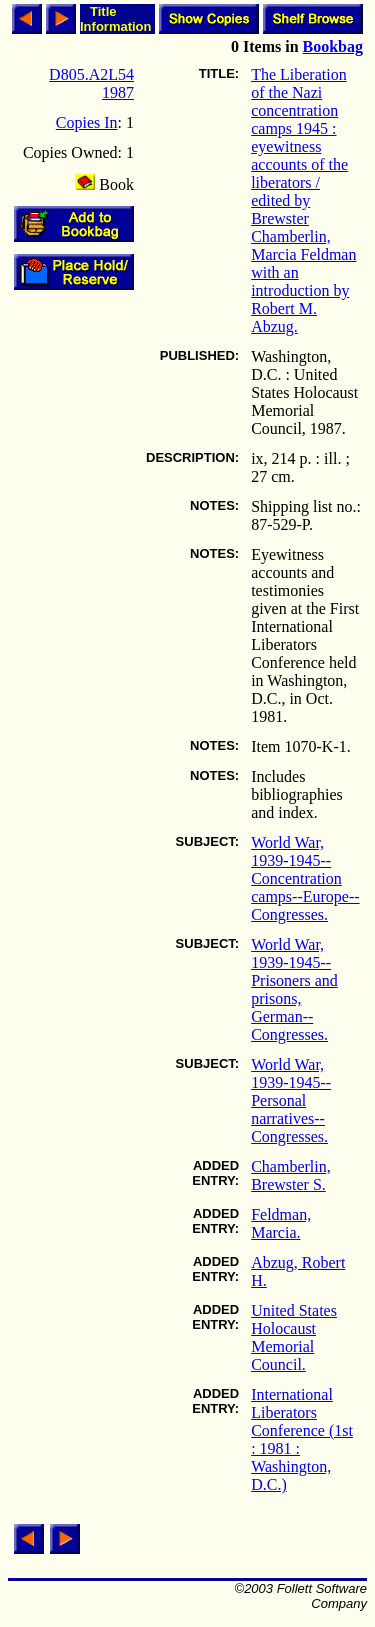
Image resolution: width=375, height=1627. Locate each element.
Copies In (87, 122)
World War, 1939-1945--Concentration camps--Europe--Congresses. (305, 878)
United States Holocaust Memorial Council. (294, 1337)
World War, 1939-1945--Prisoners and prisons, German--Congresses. (294, 989)
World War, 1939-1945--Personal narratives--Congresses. (291, 1100)
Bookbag (333, 46)
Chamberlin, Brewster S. (291, 1175)
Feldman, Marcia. (281, 1223)
